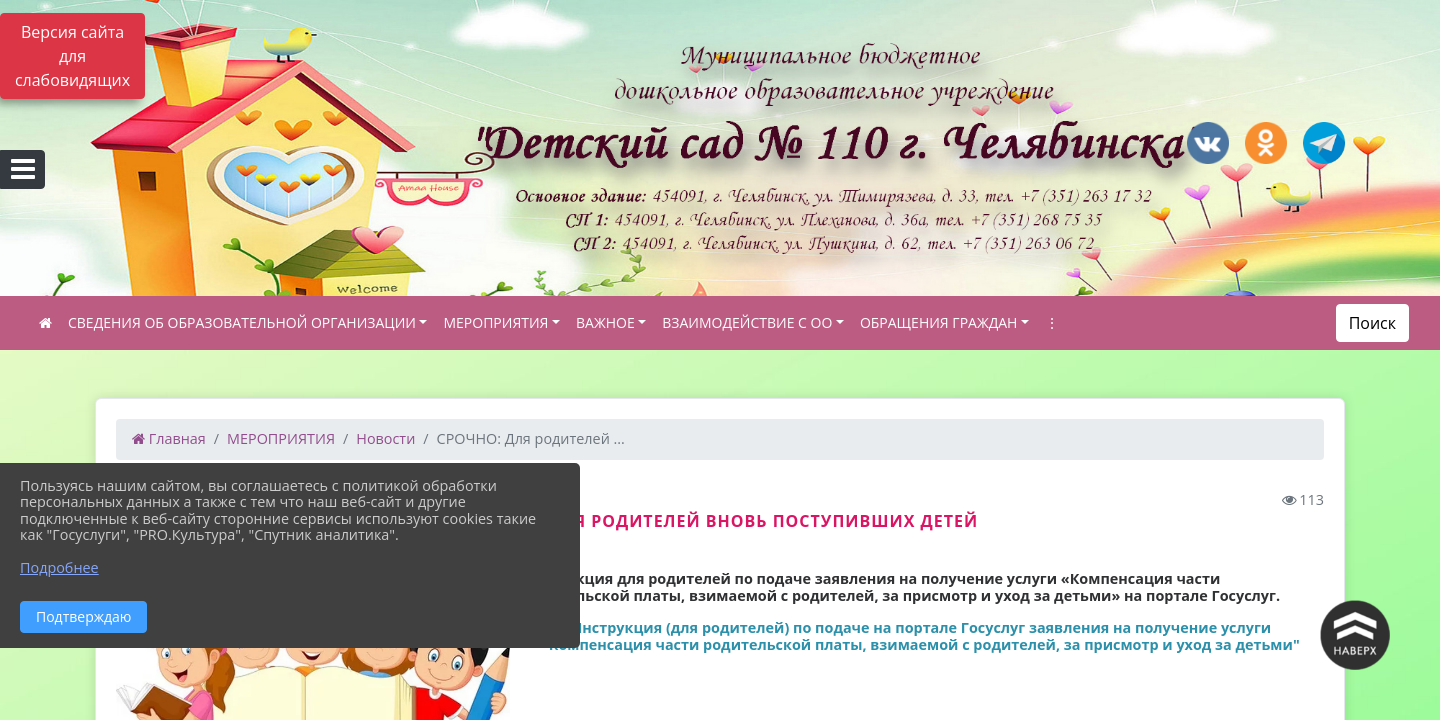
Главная (169, 438)
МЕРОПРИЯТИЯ (495, 322)
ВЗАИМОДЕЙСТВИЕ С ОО (747, 322)
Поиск (1372, 323)
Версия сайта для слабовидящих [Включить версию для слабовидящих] (72, 56)
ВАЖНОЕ (605, 322)
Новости (385, 438)
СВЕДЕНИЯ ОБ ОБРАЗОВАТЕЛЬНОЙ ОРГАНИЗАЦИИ (242, 322)
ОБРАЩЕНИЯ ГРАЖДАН (939, 322)
